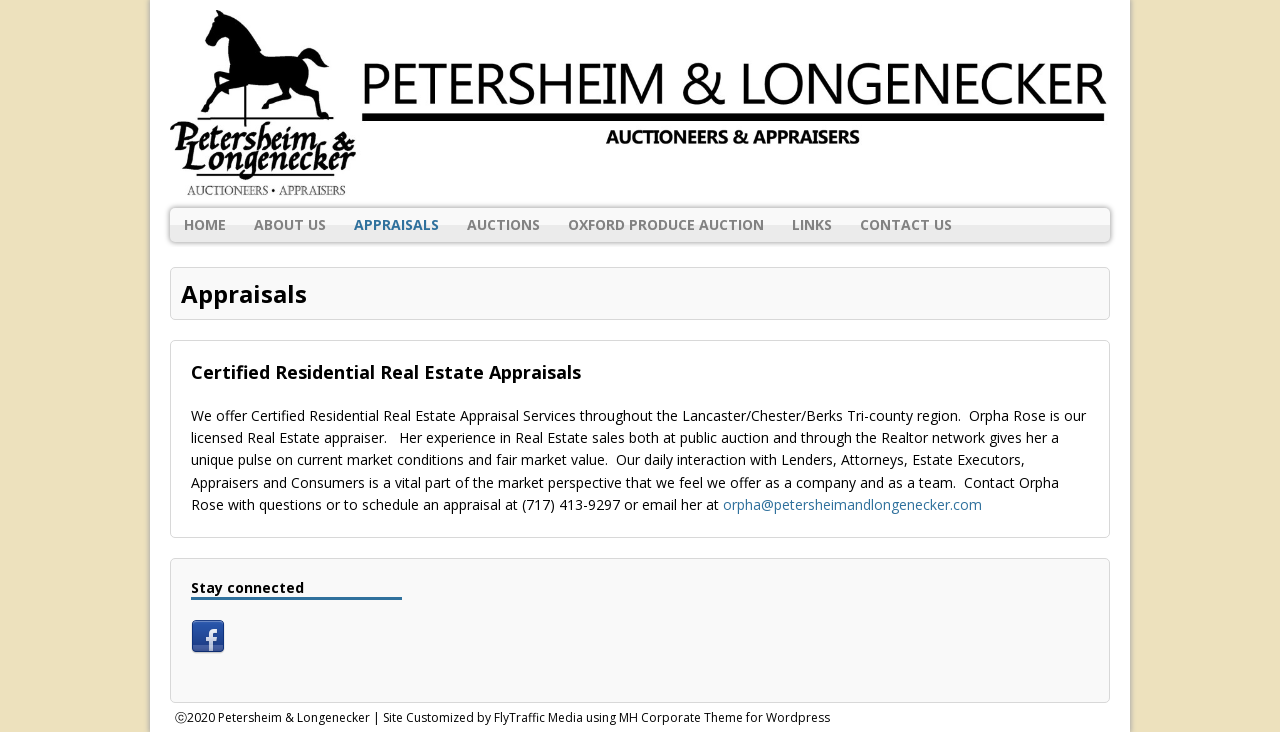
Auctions (503, 224)
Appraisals (396, 224)
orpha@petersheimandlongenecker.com (852, 504)
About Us (290, 224)
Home (205, 224)
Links (812, 224)
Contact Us (906, 224)
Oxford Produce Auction (666, 224)
